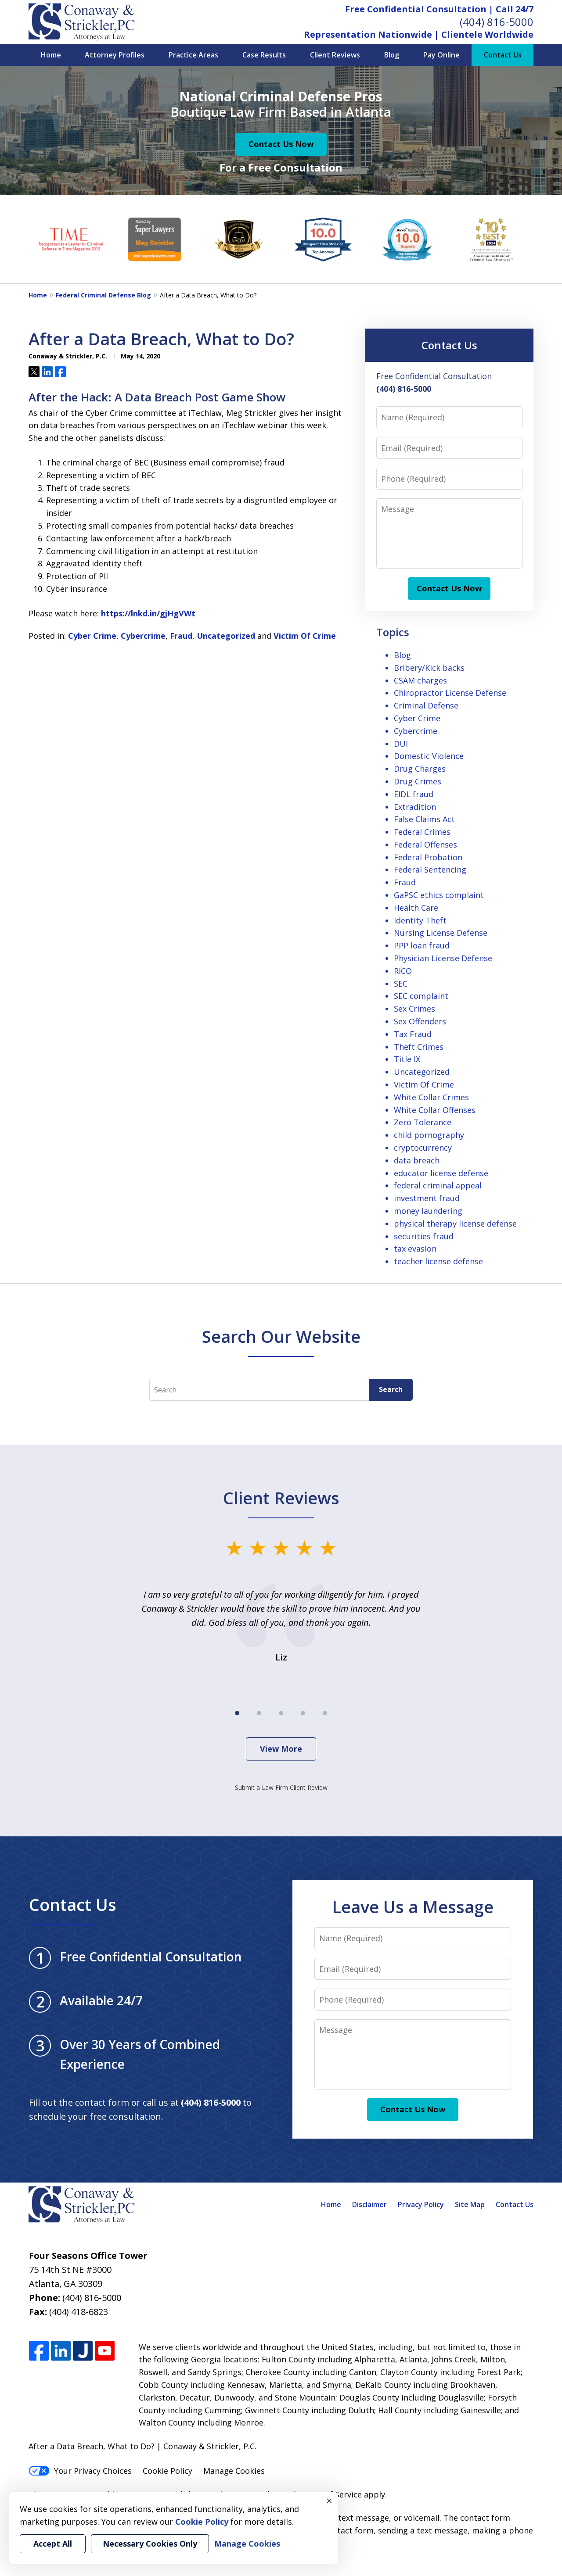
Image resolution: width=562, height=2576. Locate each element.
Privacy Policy (421, 2204)
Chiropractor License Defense (450, 692)
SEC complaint (421, 996)
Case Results (264, 55)
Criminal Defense (426, 705)
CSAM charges (420, 680)
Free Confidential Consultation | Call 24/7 (439, 9)
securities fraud (424, 1236)
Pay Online (441, 55)
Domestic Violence (429, 756)
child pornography (429, 1135)
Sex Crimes (414, 1008)
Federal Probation (428, 857)
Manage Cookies (234, 2470)
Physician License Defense (443, 958)
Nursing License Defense (440, 932)
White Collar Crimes (431, 1097)
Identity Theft (420, 920)
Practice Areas (193, 55)
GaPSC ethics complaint (439, 895)
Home (51, 55)
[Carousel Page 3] (281, 1713)
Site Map (470, 2204)
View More (281, 1748)
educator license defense (441, 1173)
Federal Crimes (422, 831)
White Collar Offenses (435, 1110)
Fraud (181, 635)
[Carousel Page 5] (325, 1713)
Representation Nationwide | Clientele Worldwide (418, 34)
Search (391, 1389)
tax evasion (415, 1248)
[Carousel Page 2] (259, 1713)
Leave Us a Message (413, 1906)
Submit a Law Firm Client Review (281, 1787)
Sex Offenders (420, 1021)
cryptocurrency (423, 1147)
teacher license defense (438, 1261)
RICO (403, 971)
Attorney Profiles (114, 55)
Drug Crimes (417, 781)
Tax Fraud (413, 1034)
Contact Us (503, 55)
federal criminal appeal (438, 1185)
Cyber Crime (92, 635)
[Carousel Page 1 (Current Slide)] (237, 1713)
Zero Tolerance (422, 1122)
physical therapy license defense (455, 1223)
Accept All (52, 2543)
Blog (391, 55)
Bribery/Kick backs (429, 667)
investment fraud (427, 1198)
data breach (417, 1160)
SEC (400, 983)
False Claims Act (424, 819)
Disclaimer (369, 2204)
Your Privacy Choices (80, 2470)
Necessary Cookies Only (150, 2543)
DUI (401, 743)
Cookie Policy (167, 2470)
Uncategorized (226, 635)
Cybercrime (143, 635)
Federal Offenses (425, 844)
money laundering (428, 1211)
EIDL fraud (413, 794)
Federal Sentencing (430, 869)
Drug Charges (420, 768)
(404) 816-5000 (496, 21)
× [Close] (329, 2500)
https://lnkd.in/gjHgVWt (148, 613)
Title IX (407, 1059)
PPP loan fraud (422, 945)
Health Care (416, 907)
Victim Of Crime (305, 635)
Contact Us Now (281, 144)
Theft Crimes (418, 1046)
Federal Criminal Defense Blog (103, 295)
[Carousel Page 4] (303, 1713)
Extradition (415, 806)
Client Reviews (335, 55)
